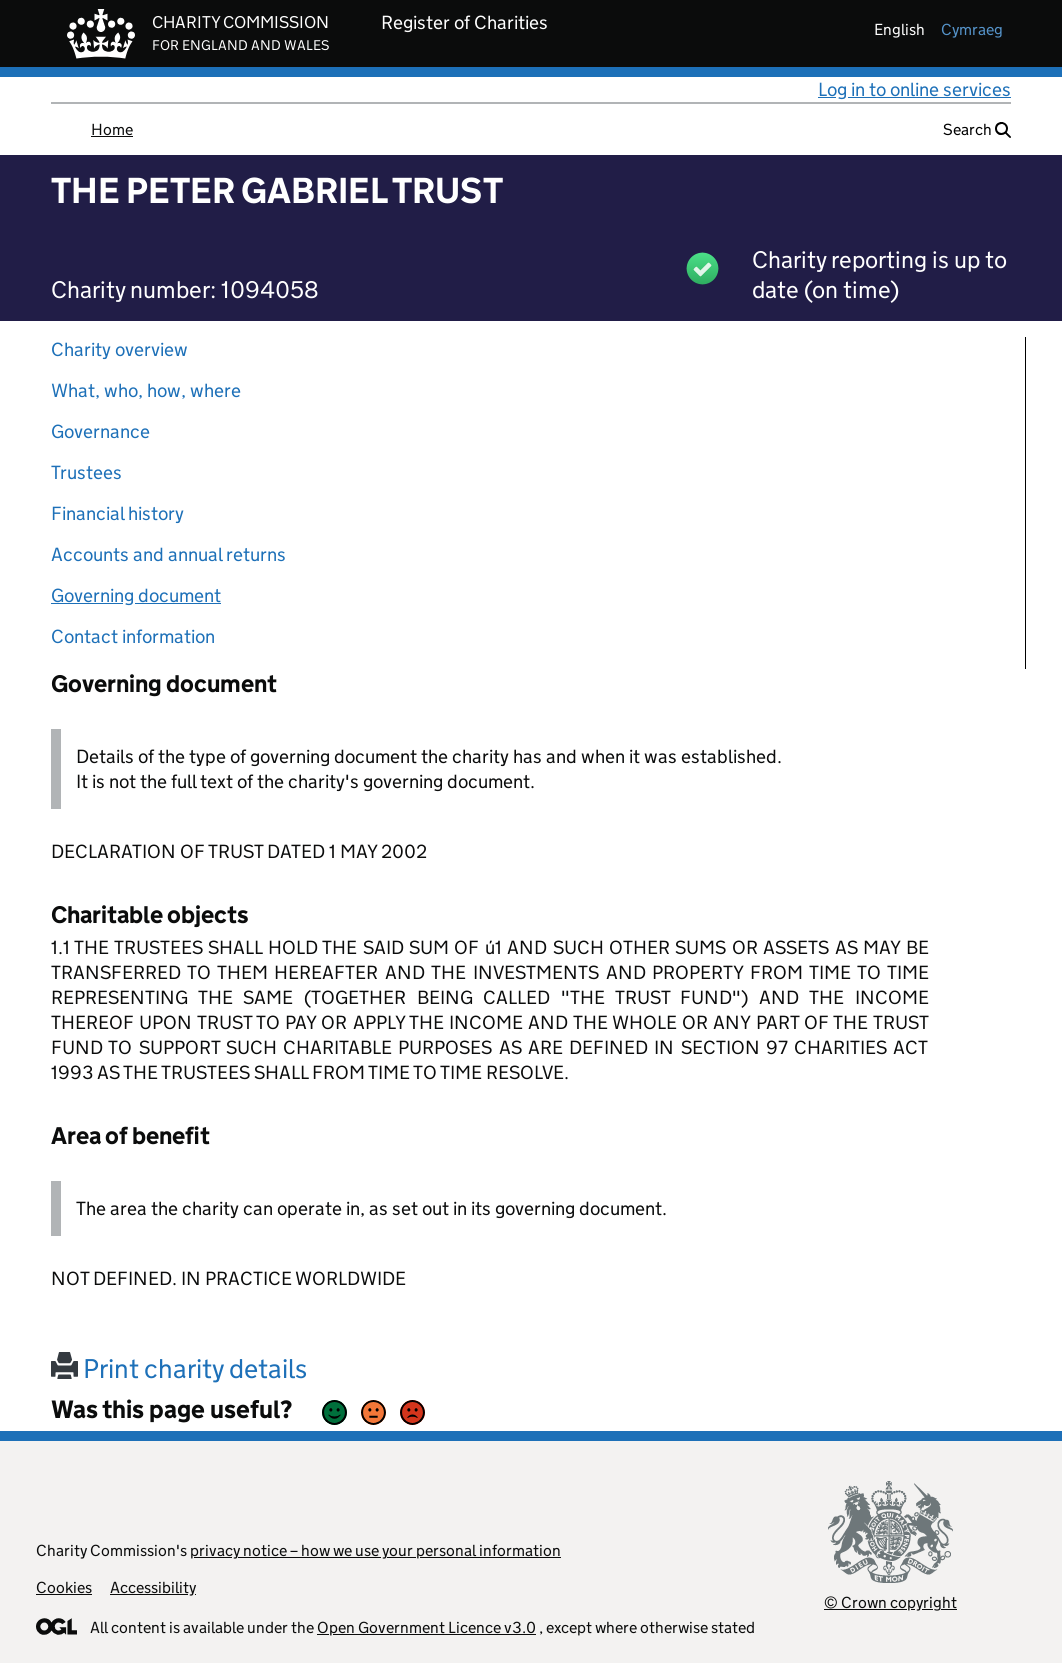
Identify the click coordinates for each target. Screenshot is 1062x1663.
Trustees (86, 472)
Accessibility (153, 1587)
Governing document (136, 595)
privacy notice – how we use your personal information (375, 1550)
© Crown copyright (890, 1602)
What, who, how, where (146, 390)
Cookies (64, 1587)
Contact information (133, 636)
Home (112, 129)
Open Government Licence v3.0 (426, 1627)
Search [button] (977, 129)
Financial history (117, 513)
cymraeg (972, 29)
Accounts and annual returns (168, 554)
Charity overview (119, 349)
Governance (100, 431)
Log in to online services (914, 89)
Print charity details (179, 1368)
